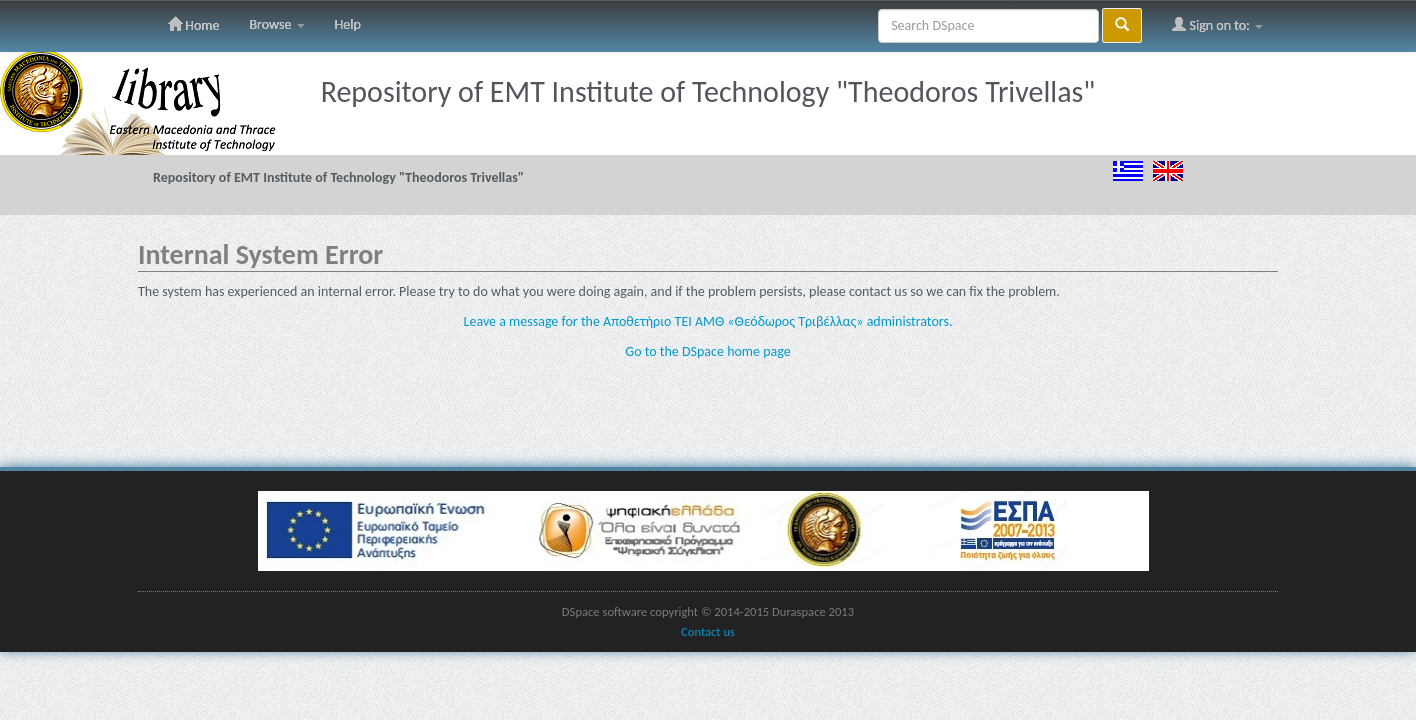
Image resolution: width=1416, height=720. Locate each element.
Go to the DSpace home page (707, 351)
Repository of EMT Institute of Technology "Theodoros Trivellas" (338, 177)
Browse (276, 24)
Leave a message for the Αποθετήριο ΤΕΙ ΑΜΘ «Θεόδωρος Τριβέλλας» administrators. (708, 321)
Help (348, 24)
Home (193, 25)
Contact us (708, 631)
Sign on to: (1217, 25)
